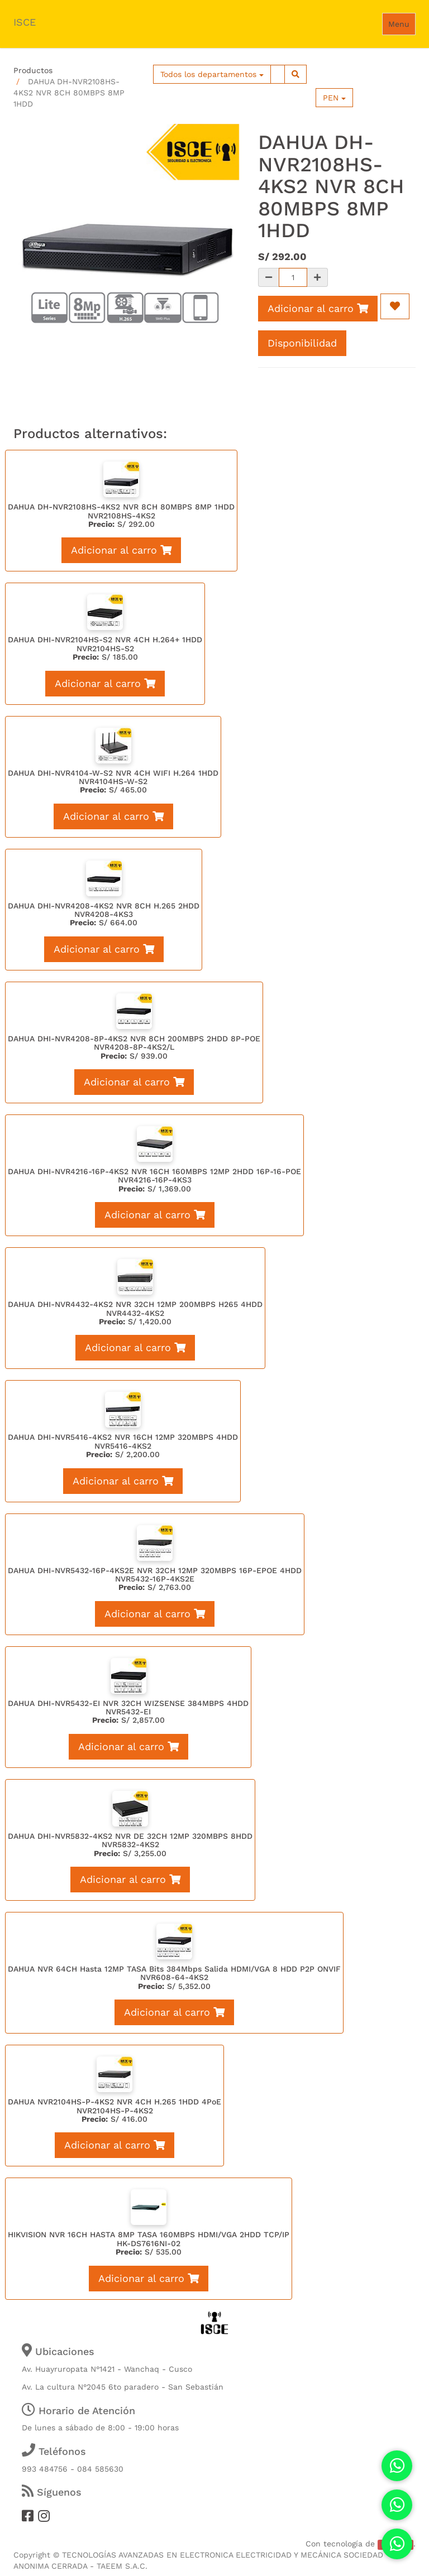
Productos (33, 70)
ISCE (24, 22)
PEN (334, 97)
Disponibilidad (302, 343)
